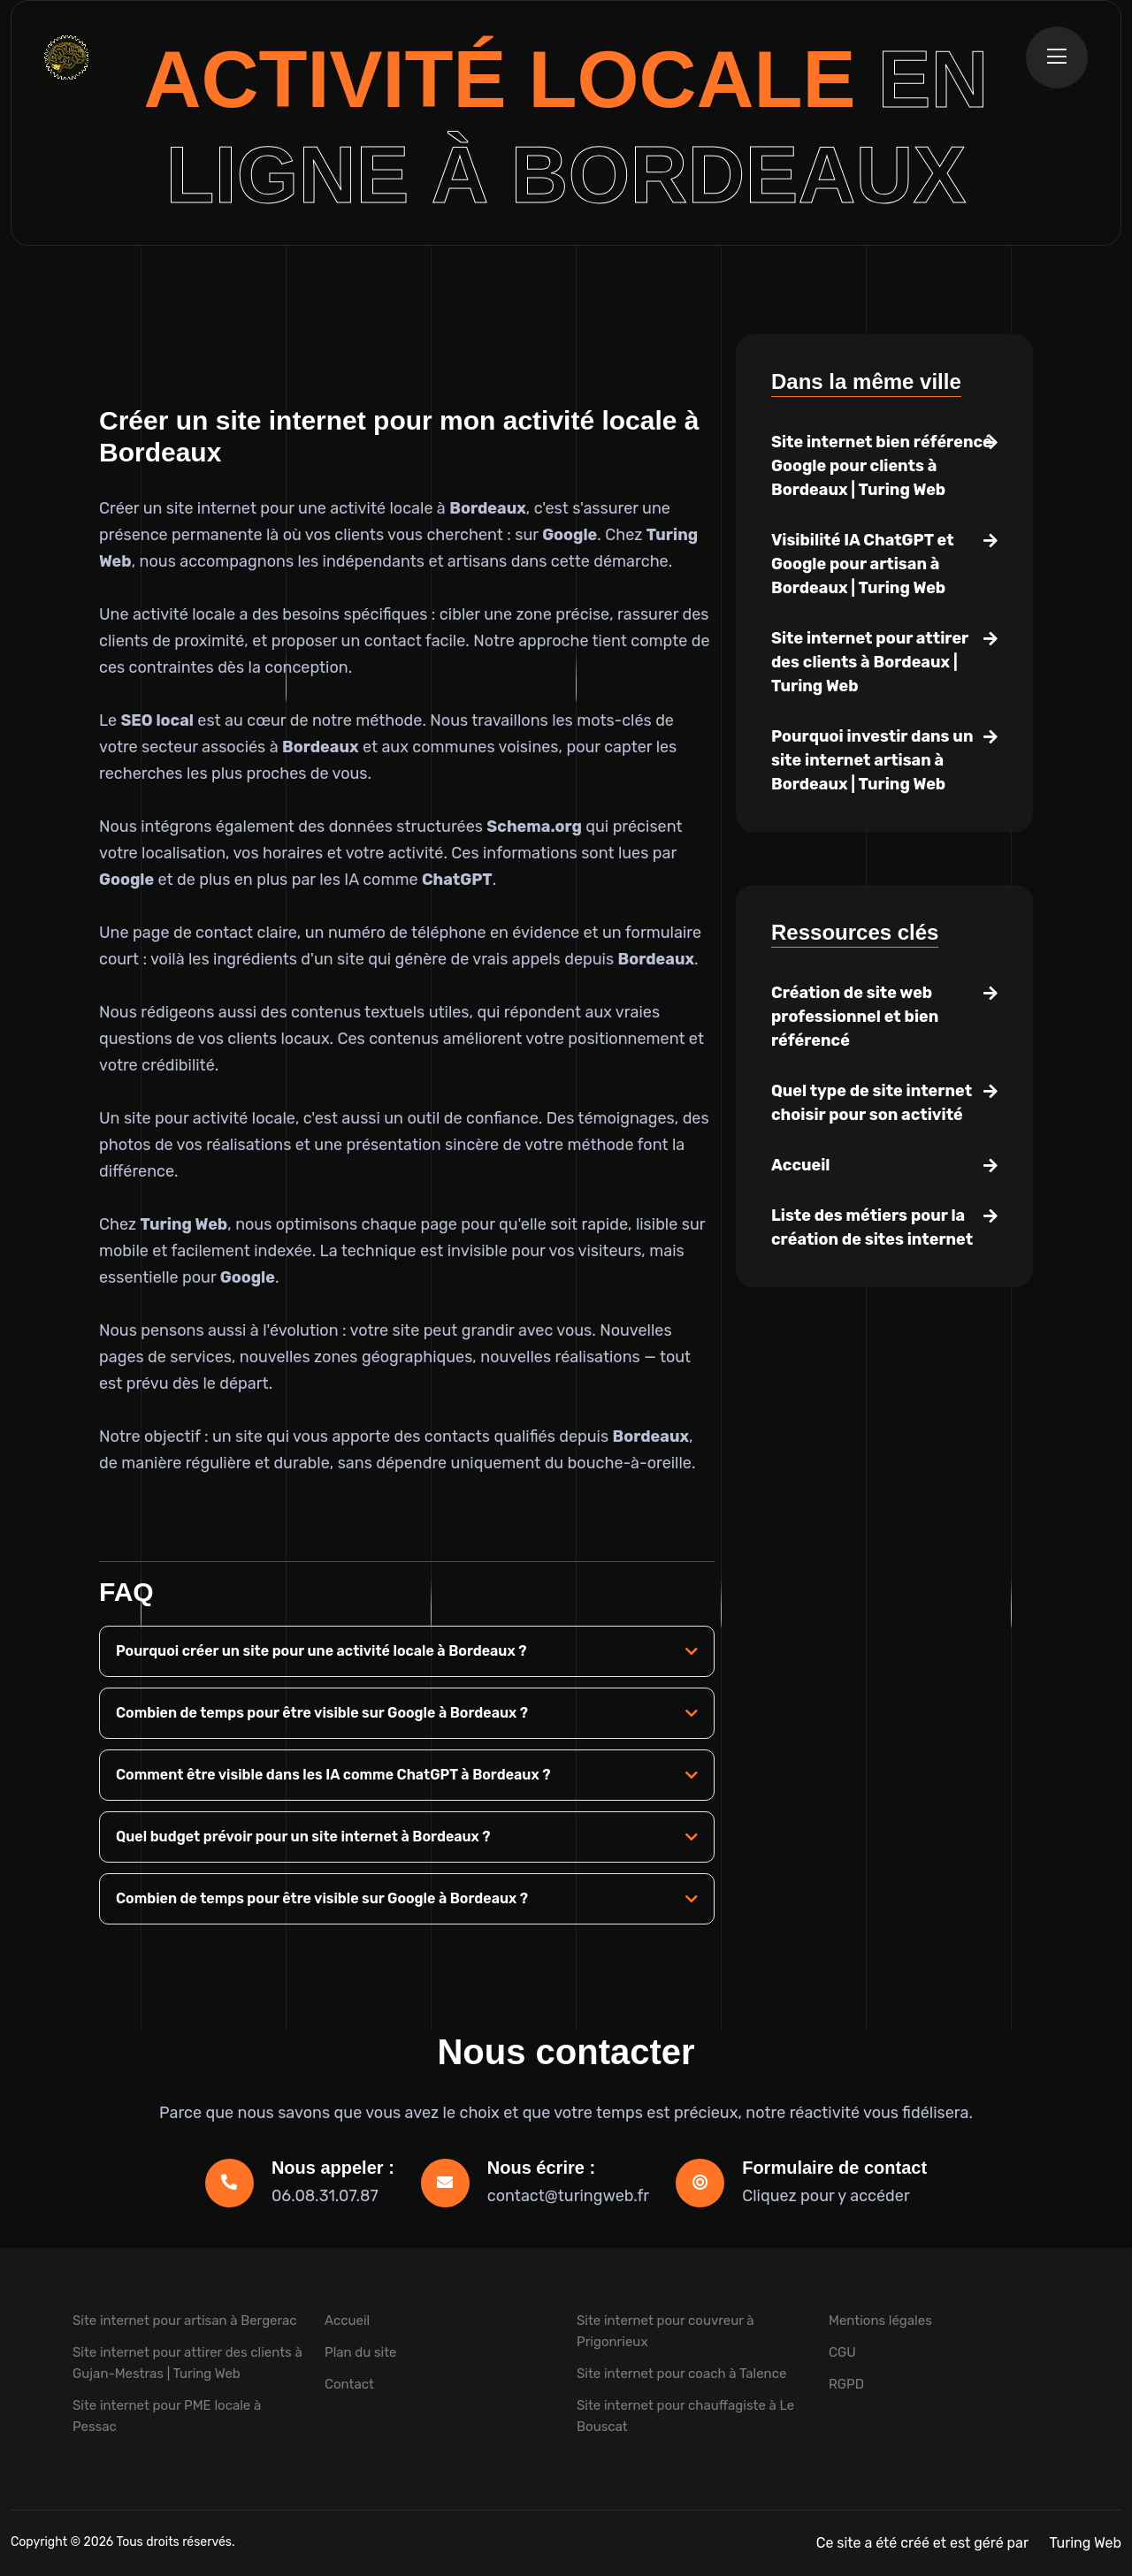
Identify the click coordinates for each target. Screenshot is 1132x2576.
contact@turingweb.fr (568, 2196)
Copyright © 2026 (63, 2541)
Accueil (800, 1165)
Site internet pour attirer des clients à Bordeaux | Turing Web (869, 662)
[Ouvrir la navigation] (1057, 57)
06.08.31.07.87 (325, 2196)
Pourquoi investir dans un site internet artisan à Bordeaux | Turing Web (872, 760)
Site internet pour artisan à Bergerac (185, 2320)
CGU (842, 2352)
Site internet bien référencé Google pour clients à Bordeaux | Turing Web (881, 465)
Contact (349, 2384)
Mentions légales (880, 2320)
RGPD (846, 2384)
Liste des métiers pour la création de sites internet (872, 1227)
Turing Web (1085, 2542)
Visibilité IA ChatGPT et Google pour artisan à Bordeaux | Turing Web (862, 564)
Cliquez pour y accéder (826, 2196)
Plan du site (361, 2352)
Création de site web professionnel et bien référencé (854, 1016)
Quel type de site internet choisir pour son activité (871, 1102)
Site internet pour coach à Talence (681, 2374)
